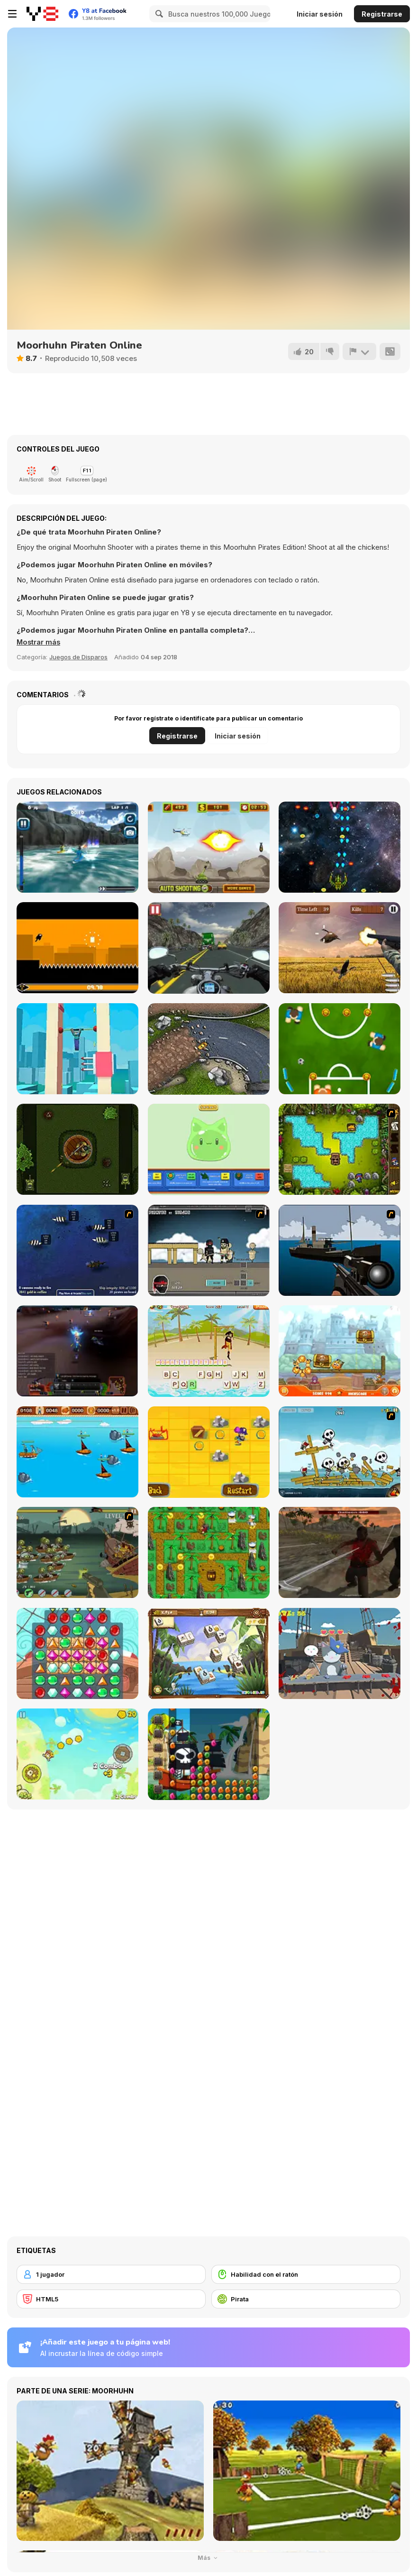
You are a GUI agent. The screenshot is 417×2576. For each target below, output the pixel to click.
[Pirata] (305, 2299)
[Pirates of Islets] (77, 1754)
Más (209, 2557)
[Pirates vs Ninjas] (209, 1250)
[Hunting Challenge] (339, 947)
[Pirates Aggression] (339, 1552)
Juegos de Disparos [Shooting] (78, 657)
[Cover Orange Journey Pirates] (339, 1350)
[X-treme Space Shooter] (339, 847)
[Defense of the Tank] (209, 847)
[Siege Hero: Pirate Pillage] (339, 1451)
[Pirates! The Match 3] (77, 1653)
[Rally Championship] (209, 1049)
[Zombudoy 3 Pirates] (77, 1552)
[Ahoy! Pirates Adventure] (209, 1552)
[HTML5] (111, 2299)
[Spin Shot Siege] (77, 1149)
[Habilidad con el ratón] (305, 2274)
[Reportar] (359, 351)
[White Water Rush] (77, 847)
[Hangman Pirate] (209, 1351)
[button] (39, 642)
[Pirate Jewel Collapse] (209, 1754)
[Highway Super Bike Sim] (209, 948)
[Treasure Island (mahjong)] (209, 1653)
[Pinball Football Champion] (339, 1048)
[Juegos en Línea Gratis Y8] (42, 14)
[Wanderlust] (77, 1451)
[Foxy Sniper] (339, 1250)
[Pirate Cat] (339, 1653)
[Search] (157, 13)
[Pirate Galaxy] (77, 1350)
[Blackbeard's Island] (209, 1452)
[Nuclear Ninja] (77, 947)
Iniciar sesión (320, 14)
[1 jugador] (111, 2274)
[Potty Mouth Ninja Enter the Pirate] (339, 1149)
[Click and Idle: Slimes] (209, 1149)
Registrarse (382, 14)
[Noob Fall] (77, 1048)
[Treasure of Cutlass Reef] (77, 1250)
